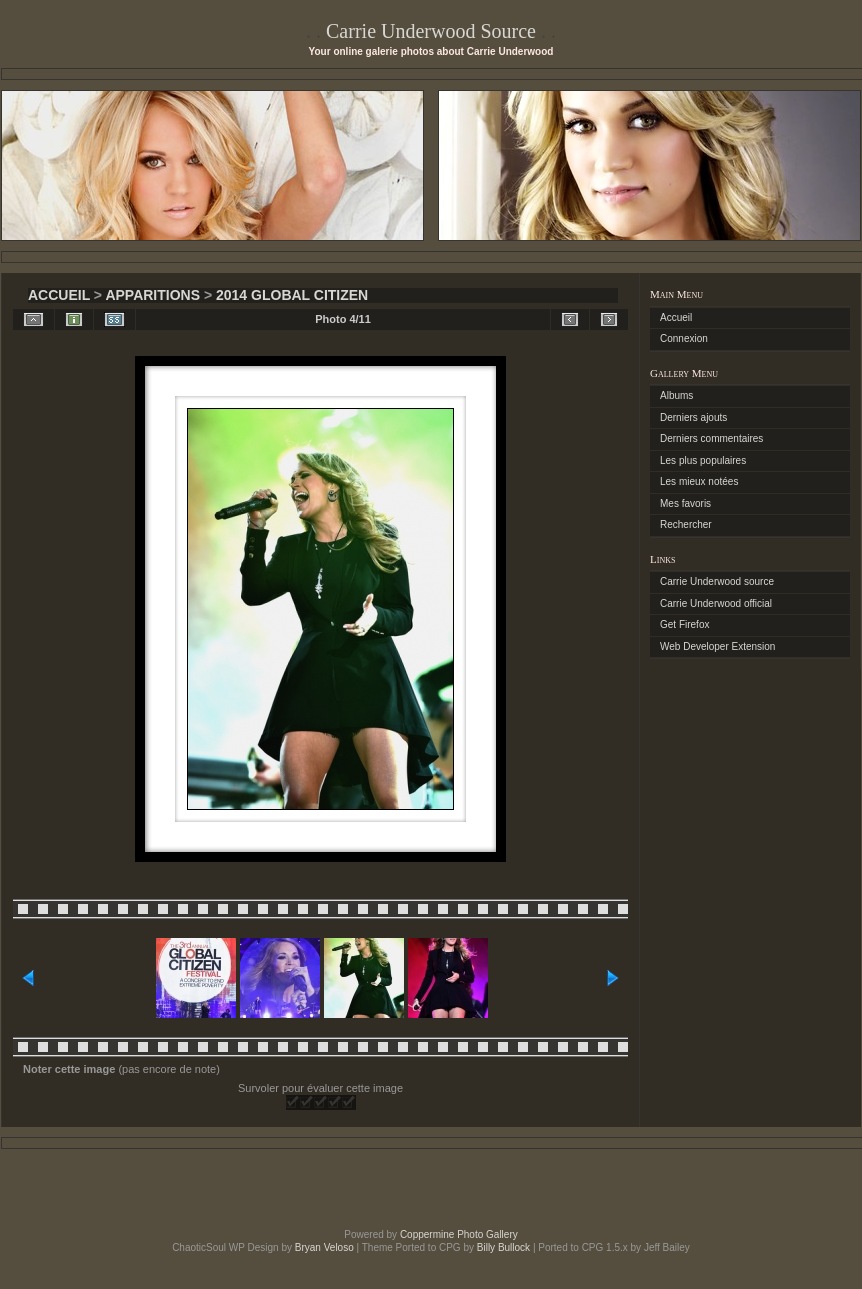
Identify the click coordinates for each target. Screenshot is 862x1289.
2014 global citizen (292, 295)
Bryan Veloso (324, 1247)
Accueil (59, 295)
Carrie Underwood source (717, 581)
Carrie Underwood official (716, 603)
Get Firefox (684, 624)
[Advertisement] (431, 1189)
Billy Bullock (503, 1247)
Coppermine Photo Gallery (459, 1234)
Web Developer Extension (717, 646)
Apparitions (152, 295)
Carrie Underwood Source (431, 31)
